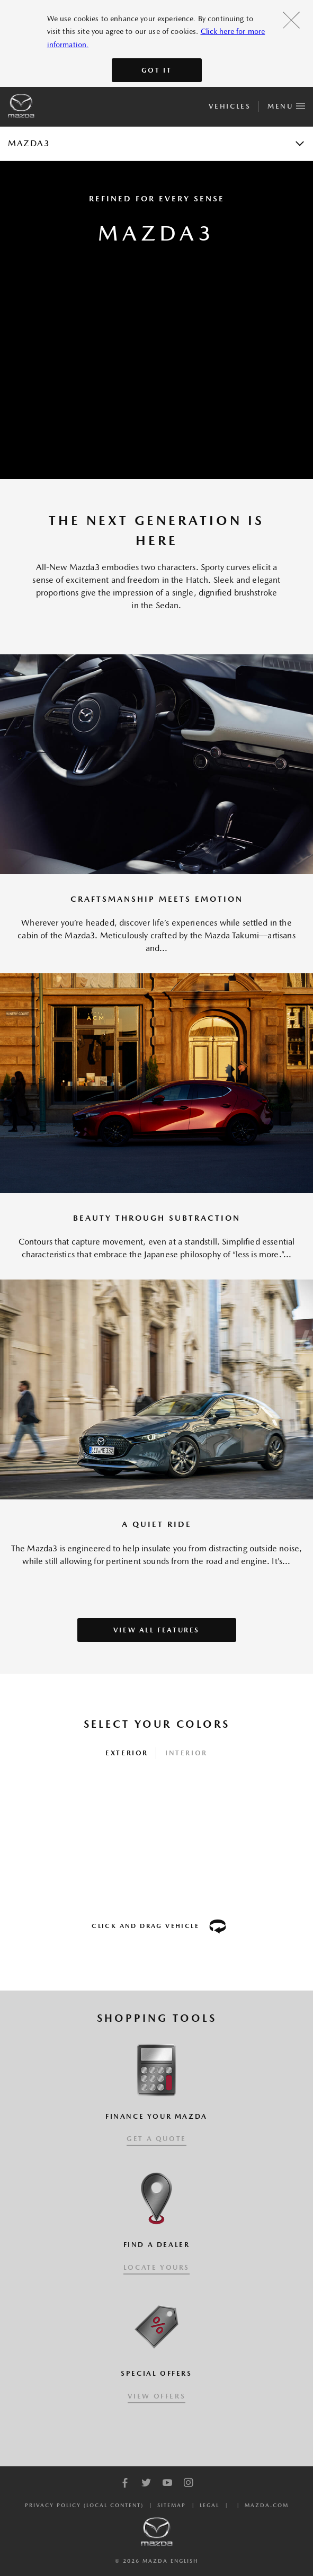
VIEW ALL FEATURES (156, 1630)
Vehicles (230, 106)
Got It (156, 70)
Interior (186, 1753)
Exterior (126, 1753)
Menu (286, 104)
